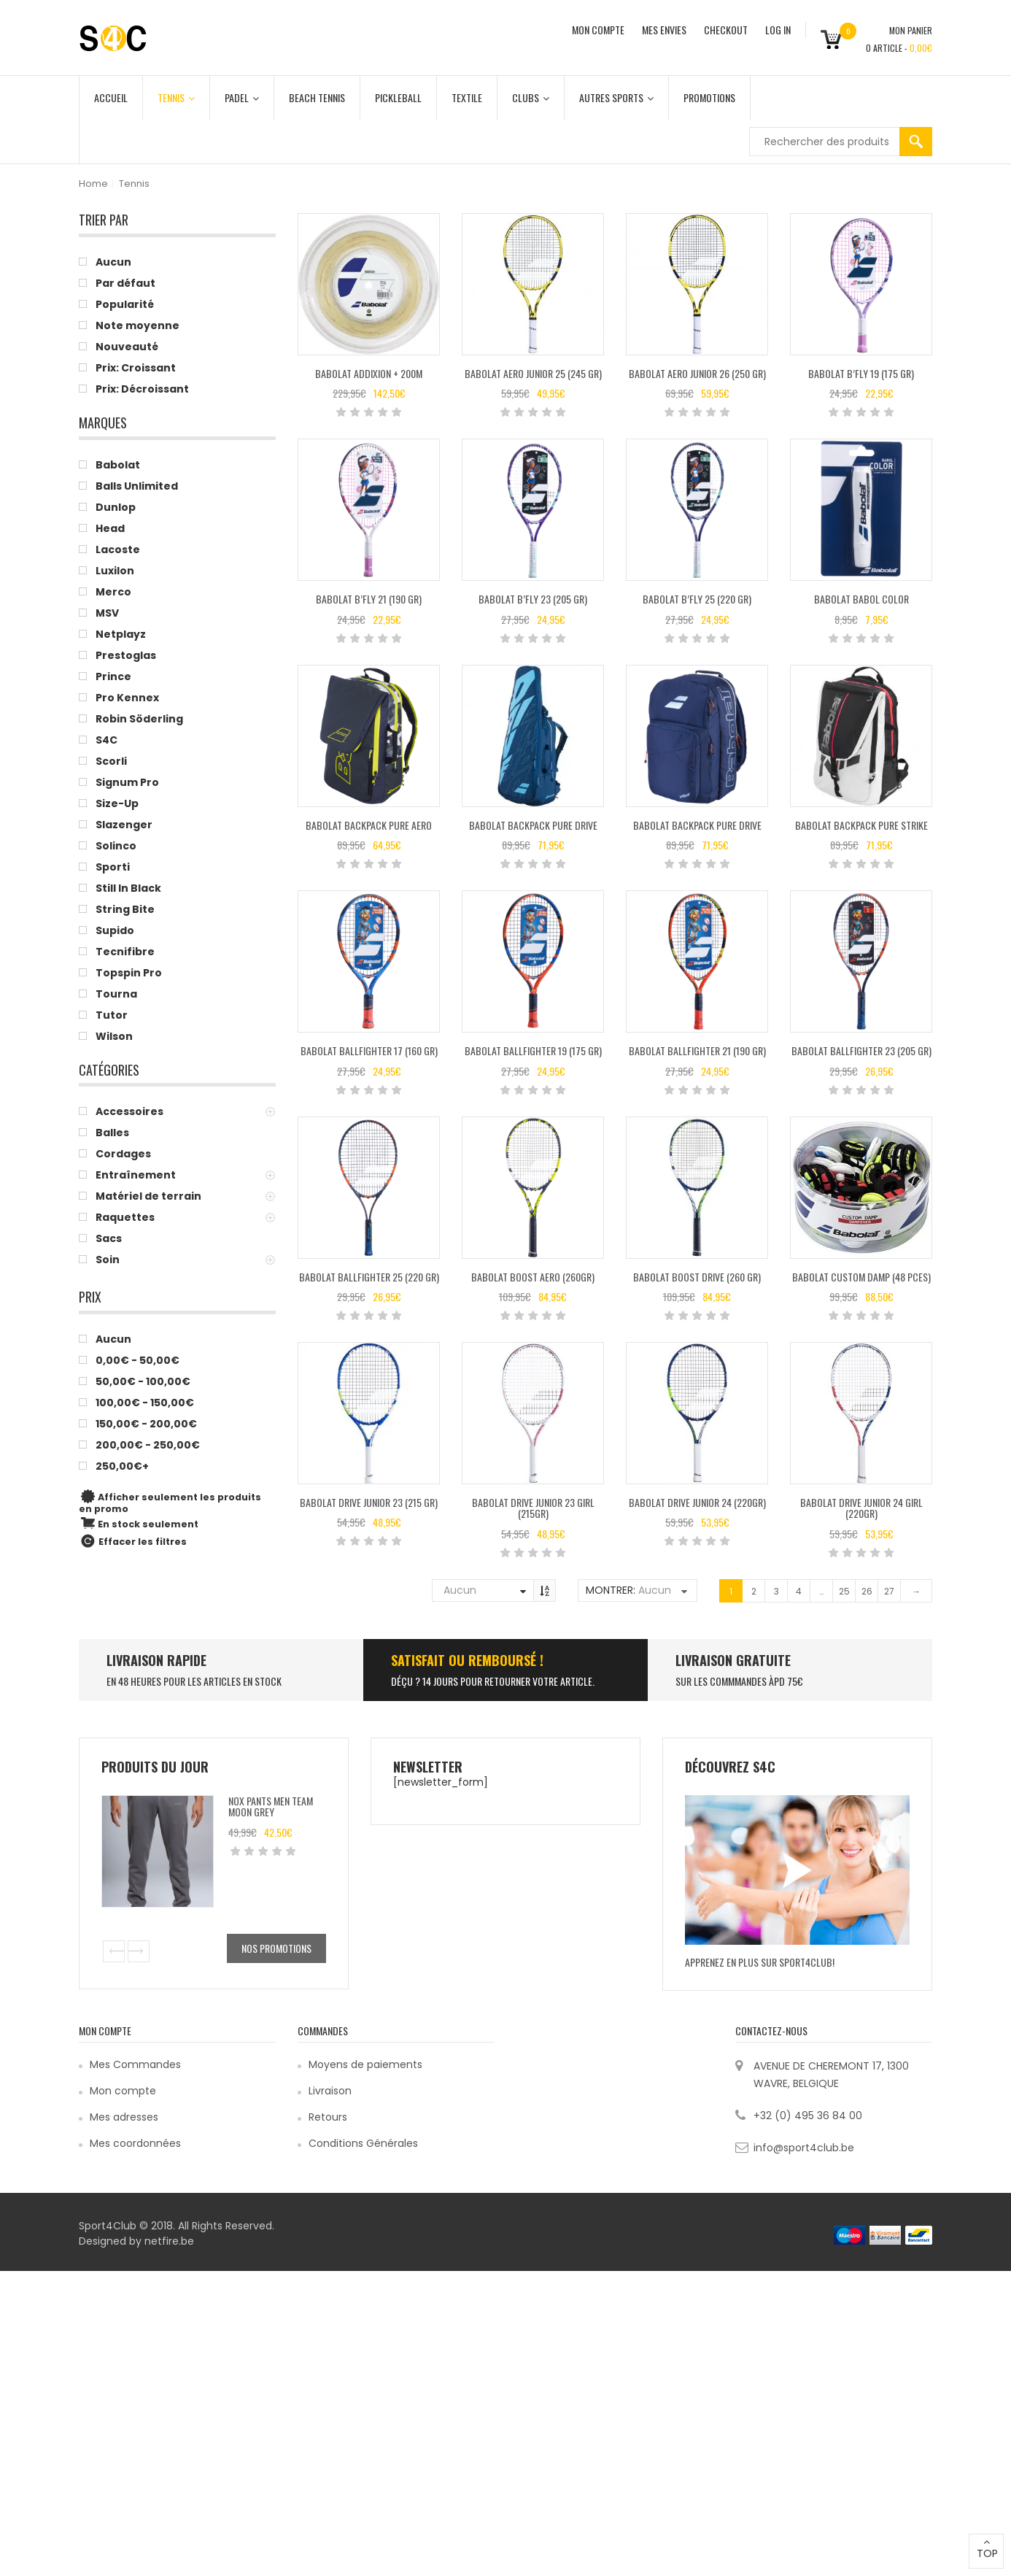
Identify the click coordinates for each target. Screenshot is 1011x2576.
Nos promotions (276, 1948)
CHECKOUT (726, 29)
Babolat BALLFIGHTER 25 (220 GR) (369, 1276)
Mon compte (123, 2090)
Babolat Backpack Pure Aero (369, 825)
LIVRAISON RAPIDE (156, 1660)
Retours (328, 2117)
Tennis (176, 97)
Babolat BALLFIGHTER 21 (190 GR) (697, 1050)
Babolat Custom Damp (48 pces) (861, 1276)
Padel (242, 97)
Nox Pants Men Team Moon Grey (270, 1806)
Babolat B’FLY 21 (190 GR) (369, 598)
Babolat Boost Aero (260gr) (532, 1276)
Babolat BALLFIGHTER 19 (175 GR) (533, 1050)
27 (889, 1591)
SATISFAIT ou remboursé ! (467, 1660)
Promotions (709, 97)
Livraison (330, 2090)
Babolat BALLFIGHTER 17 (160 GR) (369, 1050)
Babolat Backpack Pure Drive (533, 825)
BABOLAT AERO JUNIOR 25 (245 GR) (533, 373)
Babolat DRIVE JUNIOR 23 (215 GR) (369, 1502)
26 (866, 1591)
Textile (467, 97)
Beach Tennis (317, 97)
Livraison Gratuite (733, 1660)
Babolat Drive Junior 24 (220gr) (697, 1502)
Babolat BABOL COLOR (861, 598)
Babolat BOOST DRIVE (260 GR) (697, 1276)
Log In (778, 29)
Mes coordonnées (135, 2143)
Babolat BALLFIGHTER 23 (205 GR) (861, 1050)
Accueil (111, 97)
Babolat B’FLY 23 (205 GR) (533, 598)
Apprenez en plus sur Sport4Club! (759, 1962)
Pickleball (398, 97)
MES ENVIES (664, 29)
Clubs (530, 97)
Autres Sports (616, 97)
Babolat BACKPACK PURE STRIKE (861, 825)
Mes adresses (124, 2117)
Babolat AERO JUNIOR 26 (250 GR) (697, 373)
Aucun (459, 1590)
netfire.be (169, 2241)
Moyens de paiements (365, 2064)
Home (93, 183)
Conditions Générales (363, 2143)
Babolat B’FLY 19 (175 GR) (861, 373)
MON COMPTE (598, 29)
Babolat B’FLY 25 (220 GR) (697, 598)
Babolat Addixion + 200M (368, 373)
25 (844, 1591)
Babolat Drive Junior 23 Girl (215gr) (533, 1508)
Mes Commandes (135, 2064)
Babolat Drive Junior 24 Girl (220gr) (861, 1508)
